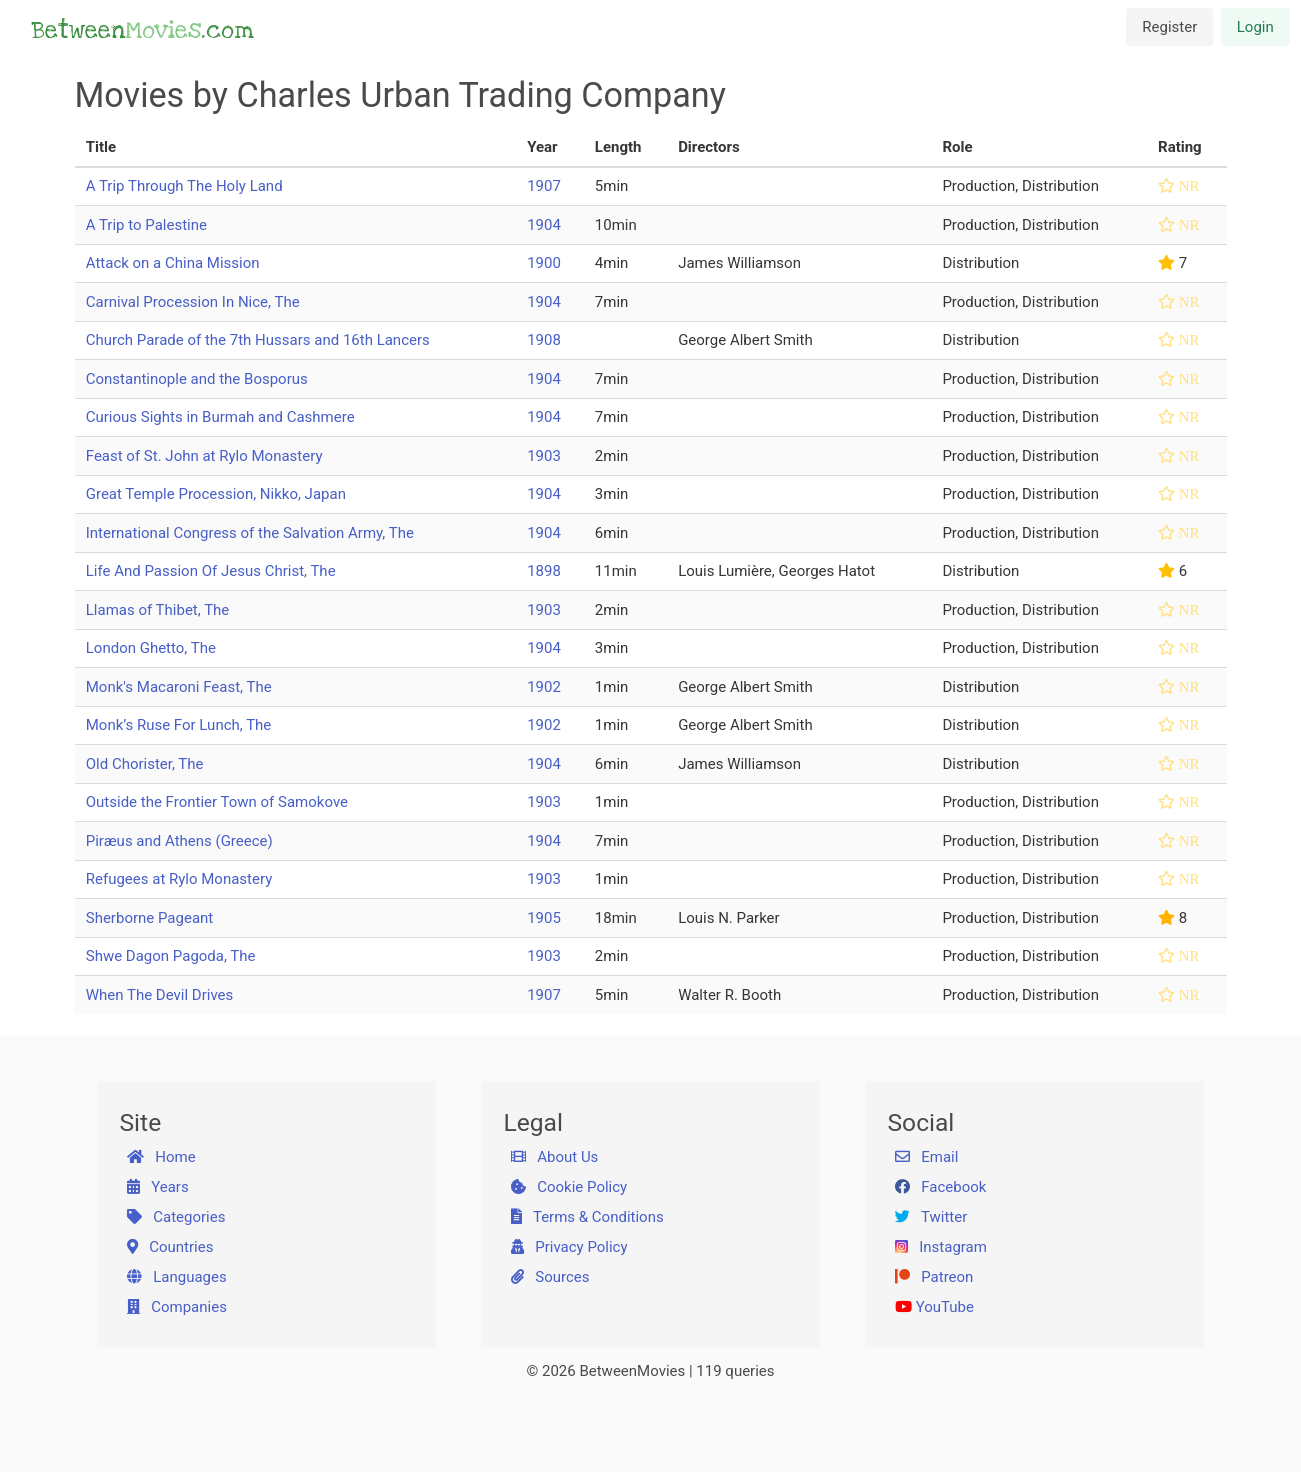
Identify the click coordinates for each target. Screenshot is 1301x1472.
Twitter (931, 1217)
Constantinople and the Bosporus (197, 379)
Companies (177, 1307)
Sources (550, 1277)
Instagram (941, 1247)
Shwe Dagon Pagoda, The (171, 956)
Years (158, 1187)
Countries (170, 1247)
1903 (544, 456)
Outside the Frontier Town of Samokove (217, 802)
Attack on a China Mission (173, 263)
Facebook (940, 1187)
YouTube (934, 1307)
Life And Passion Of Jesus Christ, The (211, 571)
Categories (176, 1217)
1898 (544, 571)
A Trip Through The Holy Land (184, 186)
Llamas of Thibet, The (158, 610)
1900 (544, 263)
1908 (544, 340)
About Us (554, 1157)
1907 (544, 186)
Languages (177, 1277)
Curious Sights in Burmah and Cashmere (220, 417)
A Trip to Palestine (146, 225)
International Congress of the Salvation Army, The (250, 533)
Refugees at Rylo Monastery (179, 879)
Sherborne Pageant (150, 918)
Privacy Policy (569, 1247)
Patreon (934, 1277)
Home (161, 1157)
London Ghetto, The (151, 648)
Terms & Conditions (587, 1217)
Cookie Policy (569, 1187)
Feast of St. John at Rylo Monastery (204, 456)
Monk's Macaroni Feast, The (179, 687)
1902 (544, 687)
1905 (544, 918)
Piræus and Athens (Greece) (179, 841)
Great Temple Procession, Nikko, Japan (216, 494)
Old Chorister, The (145, 764)
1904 (544, 225)
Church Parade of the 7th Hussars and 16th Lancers (258, 340)
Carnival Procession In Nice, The (193, 302)
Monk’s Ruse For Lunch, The (179, 725)
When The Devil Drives (160, 995)
